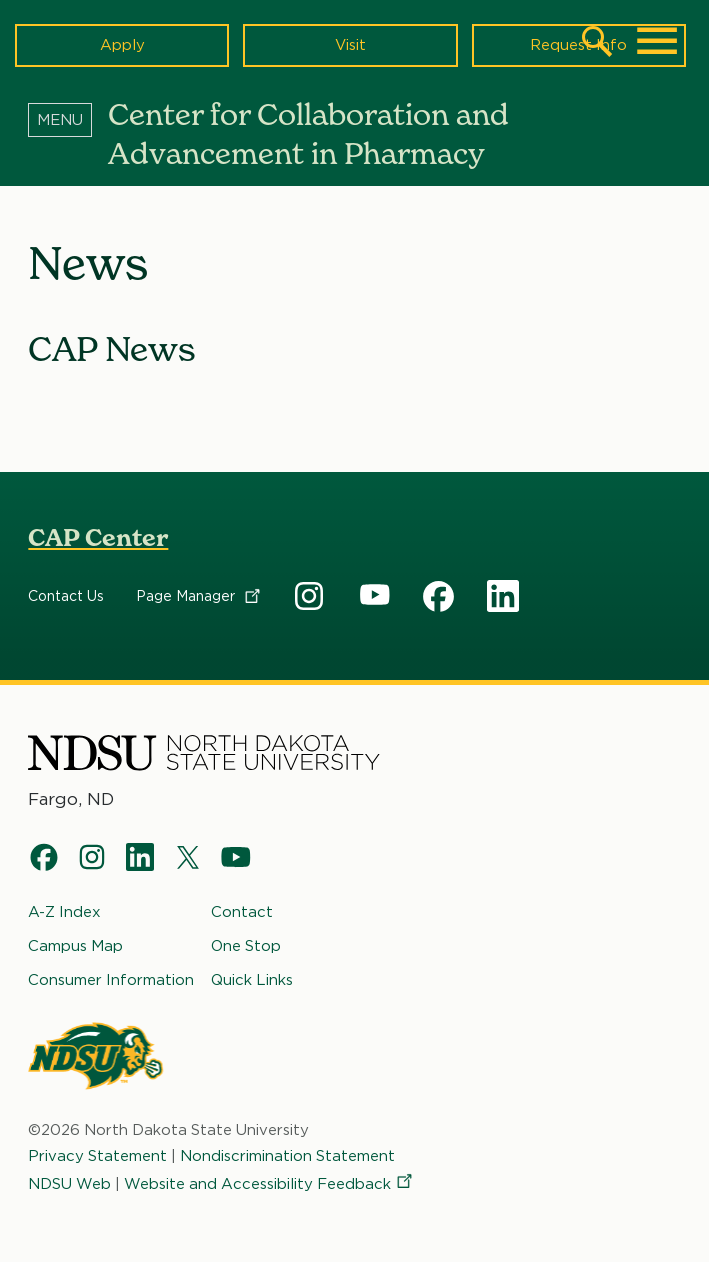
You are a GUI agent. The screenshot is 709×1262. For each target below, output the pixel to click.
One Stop (246, 946)
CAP (310, 597)
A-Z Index (64, 912)
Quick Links (252, 980)
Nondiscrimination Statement (287, 1156)
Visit (350, 45)
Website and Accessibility (269, 1184)
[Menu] (68, 119)
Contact (242, 912)
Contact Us (66, 597)
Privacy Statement (97, 1156)
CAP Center (98, 537)
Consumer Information (111, 980)
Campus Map (75, 946)
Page (199, 597)
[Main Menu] (657, 41)
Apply (122, 45)
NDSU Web (69, 1184)
